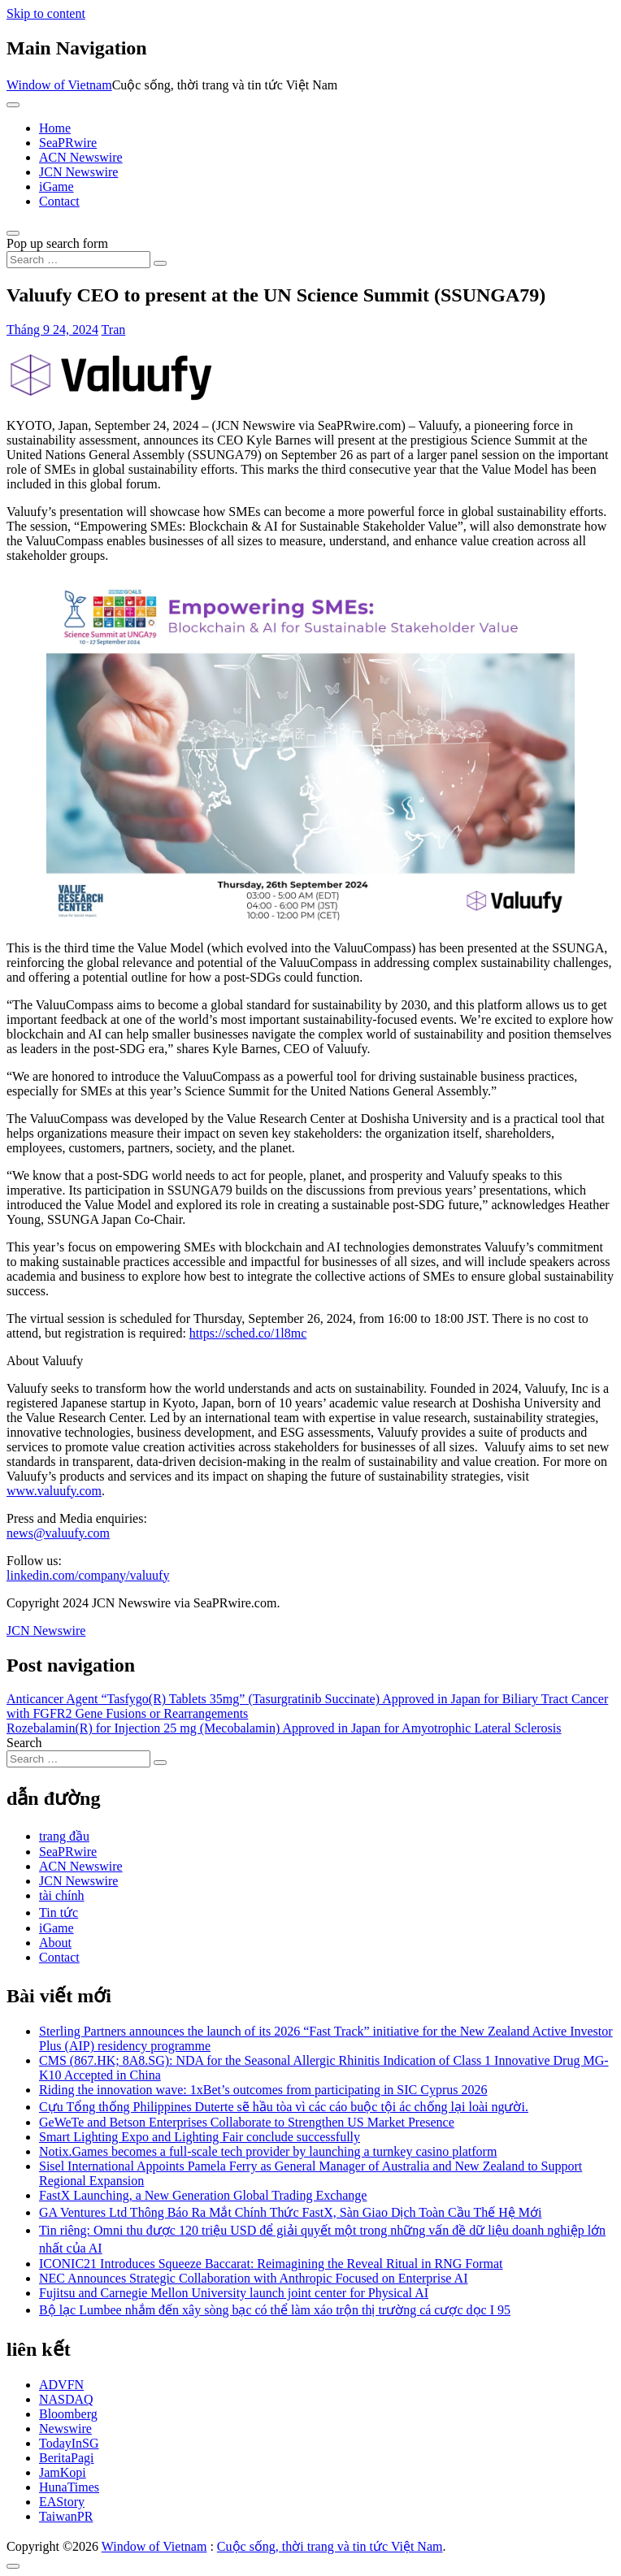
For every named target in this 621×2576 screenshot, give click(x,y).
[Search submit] (160, 263)
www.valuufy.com (54, 1491)
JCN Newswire (78, 172)
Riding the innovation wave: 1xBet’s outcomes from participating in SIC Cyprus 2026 (263, 2090)
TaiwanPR (66, 2516)
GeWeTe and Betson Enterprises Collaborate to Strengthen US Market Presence (246, 2122)
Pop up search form (57, 243)
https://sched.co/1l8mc (247, 1333)
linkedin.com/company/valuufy (88, 1575)
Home (55, 128)
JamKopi (62, 2472)
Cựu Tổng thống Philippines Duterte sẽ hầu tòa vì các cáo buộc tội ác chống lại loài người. (283, 2107)
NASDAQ (66, 2399)
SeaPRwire (68, 143)
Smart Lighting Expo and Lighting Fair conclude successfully (199, 2137)
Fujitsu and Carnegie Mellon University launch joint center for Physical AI (233, 2293)
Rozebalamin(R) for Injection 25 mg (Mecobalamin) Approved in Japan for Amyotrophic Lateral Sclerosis (284, 1728)
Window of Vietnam (59, 85)
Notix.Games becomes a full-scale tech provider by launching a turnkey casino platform (268, 2151)
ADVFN (61, 2385)
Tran (114, 329)
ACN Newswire (81, 157)
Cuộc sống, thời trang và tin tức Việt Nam (330, 2546)
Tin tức (58, 1912)
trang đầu (64, 1836)
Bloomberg (68, 2414)
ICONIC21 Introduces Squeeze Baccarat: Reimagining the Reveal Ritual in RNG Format (271, 2263)
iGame (56, 186)
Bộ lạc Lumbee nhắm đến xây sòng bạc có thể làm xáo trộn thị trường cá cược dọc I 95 (274, 2310)
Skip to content (46, 13)
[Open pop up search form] (13, 233)
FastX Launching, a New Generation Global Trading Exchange (203, 2195)
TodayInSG (69, 2443)
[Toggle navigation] (13, 104)
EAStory (62, 2502)
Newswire (65, 2428)
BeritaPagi (66, 2458)
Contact (59, 201)
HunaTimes (69, 2487)
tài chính (62, 1895)
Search (24, 1743)
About (55, 1942)
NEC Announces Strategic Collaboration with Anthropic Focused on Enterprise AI (253, 2278)
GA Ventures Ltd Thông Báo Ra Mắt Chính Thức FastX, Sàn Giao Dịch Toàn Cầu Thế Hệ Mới (290, 2212)
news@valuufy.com (58, 1533)
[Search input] (78, 259)
